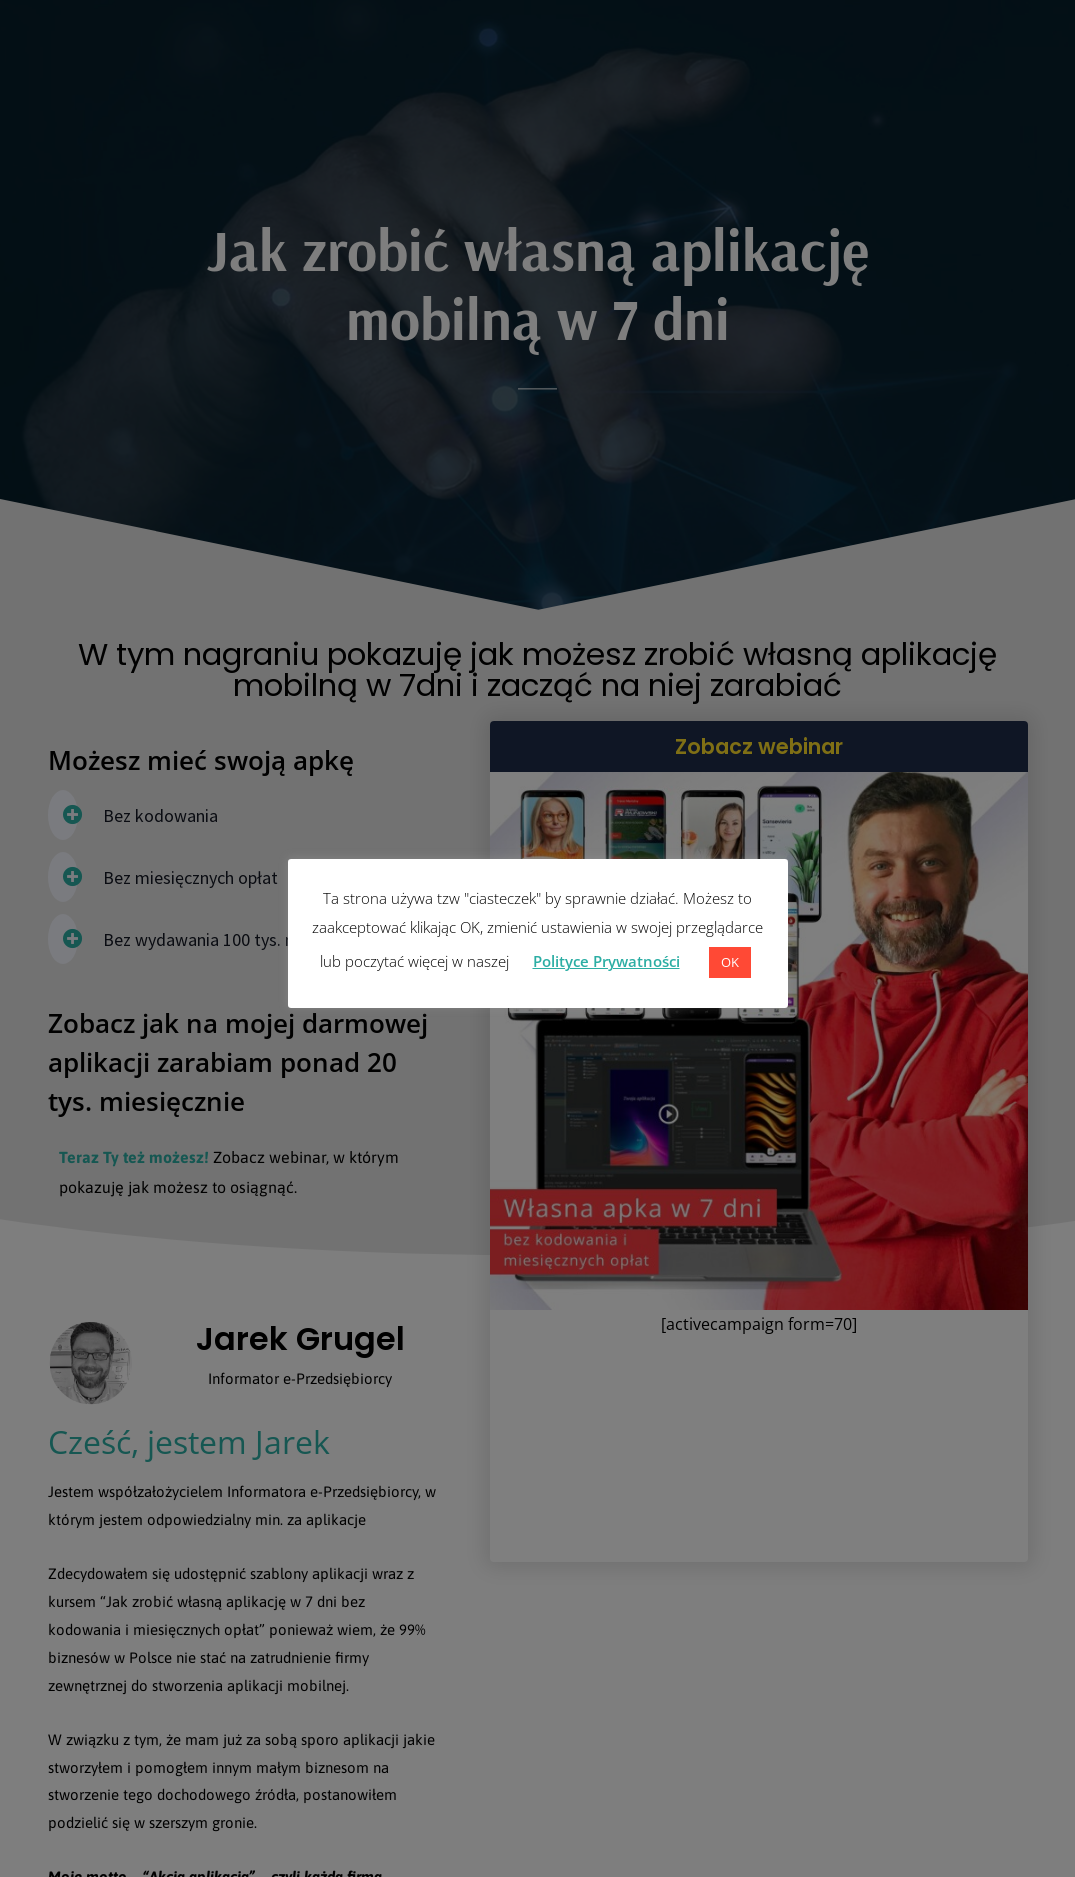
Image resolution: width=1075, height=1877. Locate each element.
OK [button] (730, 962)
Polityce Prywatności (606, 961)
